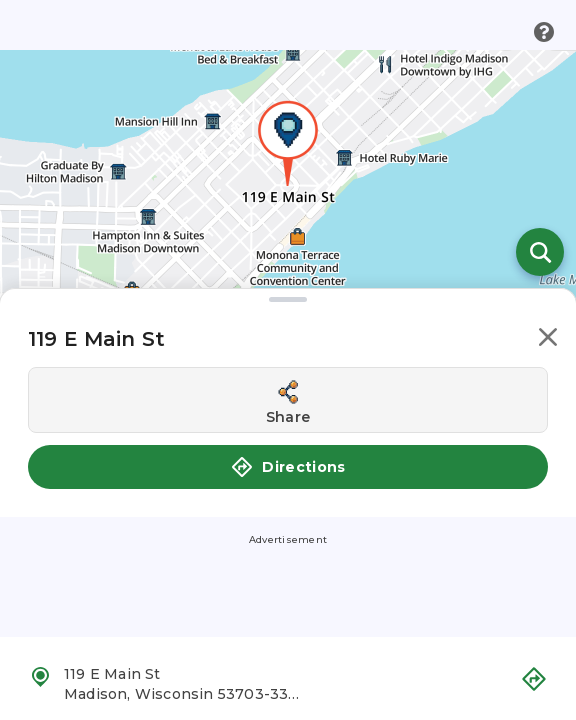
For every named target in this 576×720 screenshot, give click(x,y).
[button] (548, 340)
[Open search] (540, 252)
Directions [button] (288, 467)
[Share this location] (288, 400)
